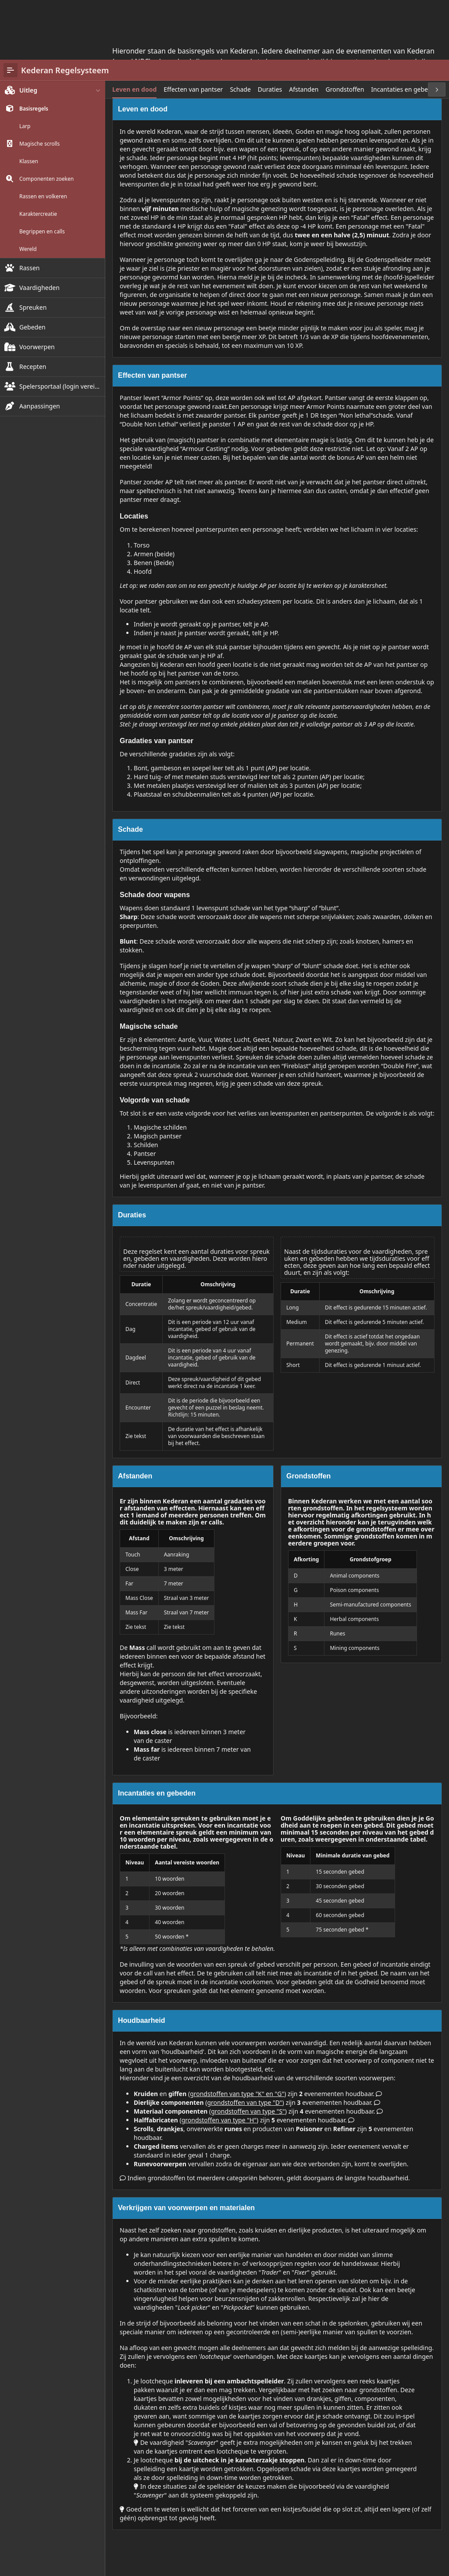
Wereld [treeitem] (28, 189)
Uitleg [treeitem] (28, 30)
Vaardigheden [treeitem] (39, 228)
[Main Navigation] (11, 11)
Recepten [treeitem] (32, 307)
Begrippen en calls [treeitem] (42, 171)
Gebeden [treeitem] (32, 267)
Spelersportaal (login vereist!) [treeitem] (60, 326)
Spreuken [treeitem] (32, 247)
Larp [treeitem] (24, 66)
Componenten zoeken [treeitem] (46, 119)
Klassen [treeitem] (28, 101)
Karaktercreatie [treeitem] (38, 154)
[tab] (134, 30)
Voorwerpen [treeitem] (37, 287)
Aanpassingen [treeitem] (39, 346)
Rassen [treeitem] (29, 208)
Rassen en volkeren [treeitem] (43, 136)
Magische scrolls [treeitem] (39, 84)
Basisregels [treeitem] (33, 49)
